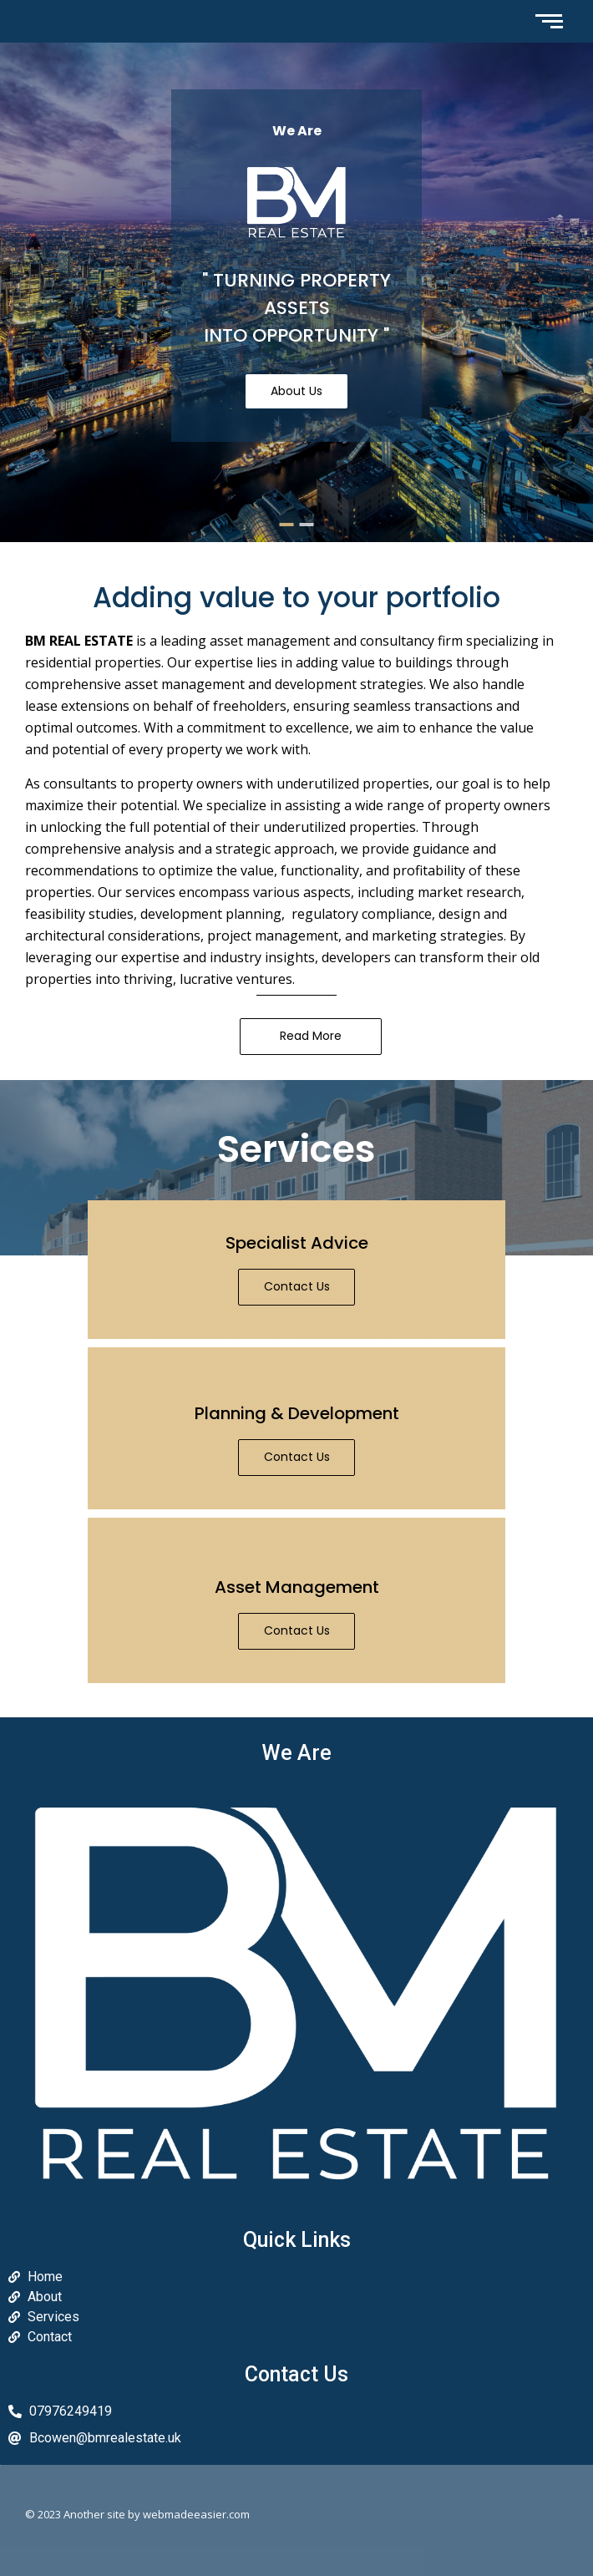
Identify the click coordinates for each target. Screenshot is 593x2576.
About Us (296, 391)
